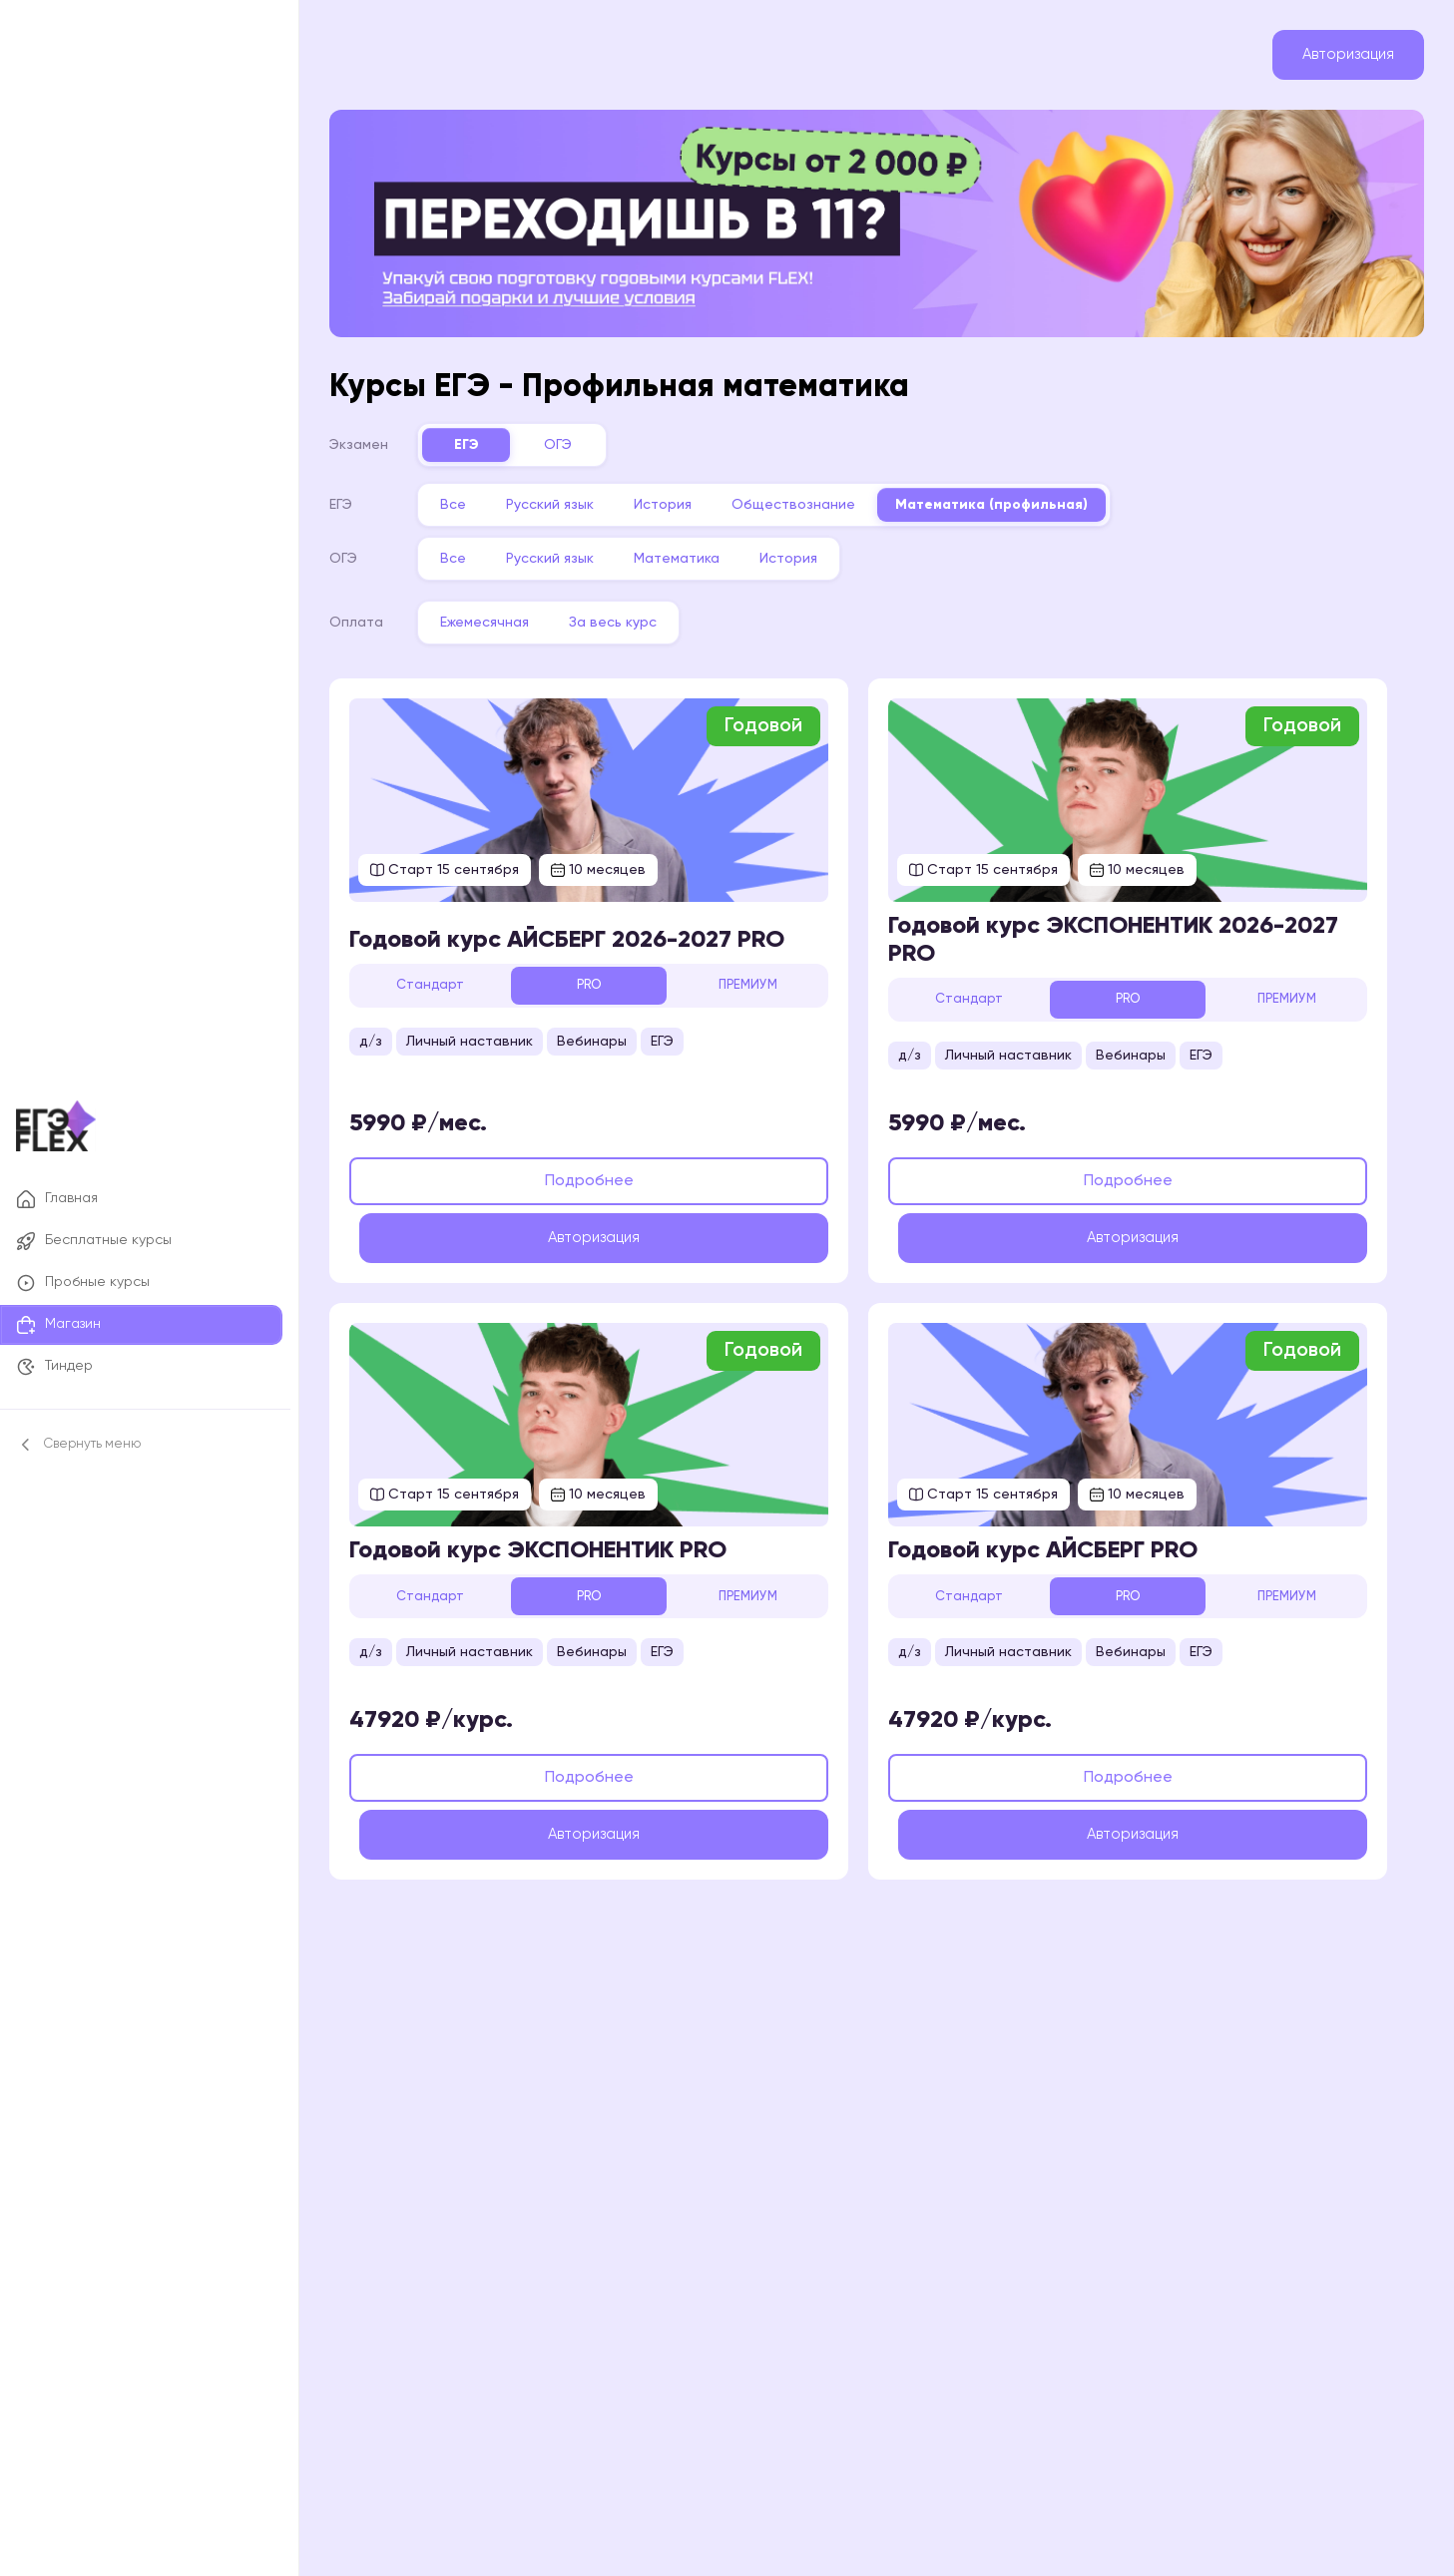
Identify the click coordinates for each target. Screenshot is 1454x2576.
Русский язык (570, 496)
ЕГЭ (486, 436)
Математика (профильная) (1011, 496)
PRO (608, 976)
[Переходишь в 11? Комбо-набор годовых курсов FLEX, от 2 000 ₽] (876, 219)
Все (473, 496)
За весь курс (633, 614)
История (683, 496)
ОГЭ (578, 436)
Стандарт (450, 976)
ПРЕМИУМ (765, 976)
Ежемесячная (504, 614)
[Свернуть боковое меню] (141, 1445)
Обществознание (813, 496)
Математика (696, 550)
